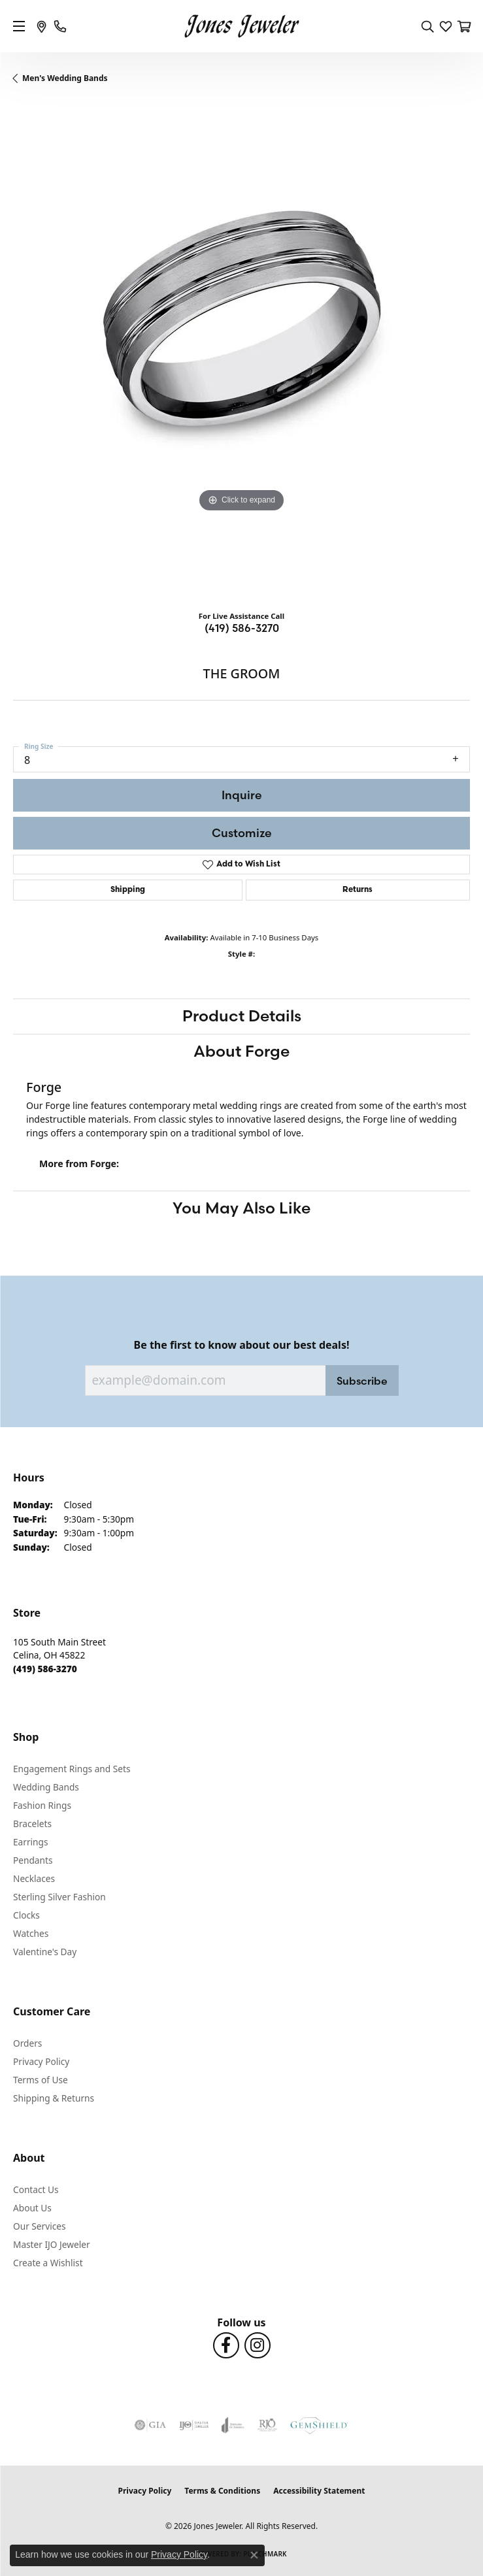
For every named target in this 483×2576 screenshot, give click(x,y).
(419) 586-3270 (242, 628)
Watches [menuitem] (30, 1933)
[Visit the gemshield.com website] (319, 2425)
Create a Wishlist (48, 2262)
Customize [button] (242, 833)
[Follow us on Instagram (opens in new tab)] (257, 2345)
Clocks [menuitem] (26, 1915)
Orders (27, 2043)
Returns (357, 890)
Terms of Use (40, 2079)
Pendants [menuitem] (32, 1860)
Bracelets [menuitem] (32, 1823)
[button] (427, 26)
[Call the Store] (45, 1668)
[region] (241, 352)
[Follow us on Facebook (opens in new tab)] (226, 2345)
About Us (32, 2208)
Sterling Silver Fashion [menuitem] (59, 1897)
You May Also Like (241, 1207)
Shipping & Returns (53, 2098)
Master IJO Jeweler (51, 2244)
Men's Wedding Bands (65, 78)
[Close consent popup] (254, 2555)
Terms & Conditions (222, 2490)
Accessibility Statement (319, 2490)
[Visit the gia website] (150, 2425)
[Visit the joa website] (233, 2425)
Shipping (127, 890)
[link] (42, 26)
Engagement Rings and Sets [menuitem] (71, 1768)
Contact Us (36, 2189)
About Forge (241, 1051)
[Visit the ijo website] (193, 2425)
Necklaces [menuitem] (34, 1878)
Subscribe (362, 1380)
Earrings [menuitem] (30, 1842)
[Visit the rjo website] (267, 2425)
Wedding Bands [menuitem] (46, 1787)
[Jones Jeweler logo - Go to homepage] (241, 26)
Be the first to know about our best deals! (242, 1345)
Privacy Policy (41, 2061)
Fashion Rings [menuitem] (42, 1805)
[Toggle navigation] (19, 26)
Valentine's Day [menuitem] (44, 1951)
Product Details (241, 1015)
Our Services (39, 2226)
